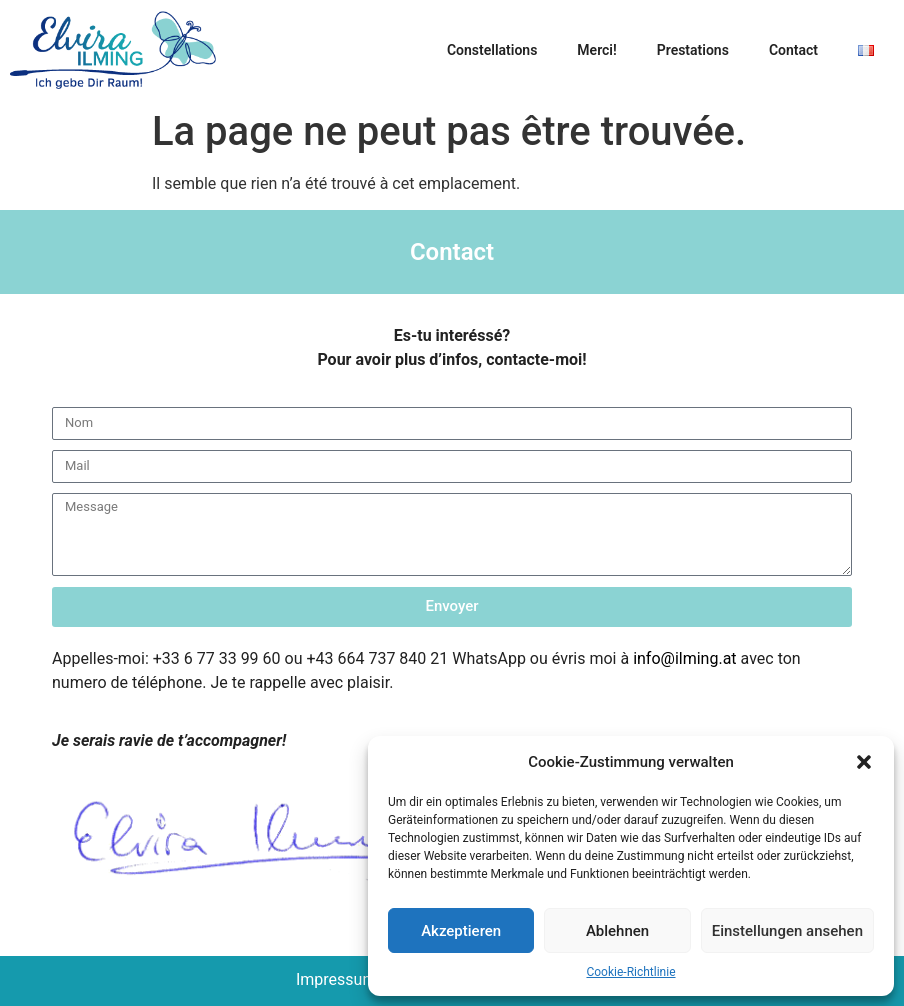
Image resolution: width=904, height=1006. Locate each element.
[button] (864, 762)
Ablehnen (617, 931)
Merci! (596, 50)
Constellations (492, 50)
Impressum (336, 979)
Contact (793, 50)
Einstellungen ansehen (787, 931)
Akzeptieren (461, 931)
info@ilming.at (684, 658)
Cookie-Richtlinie (630, 972)
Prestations (693, 50)
